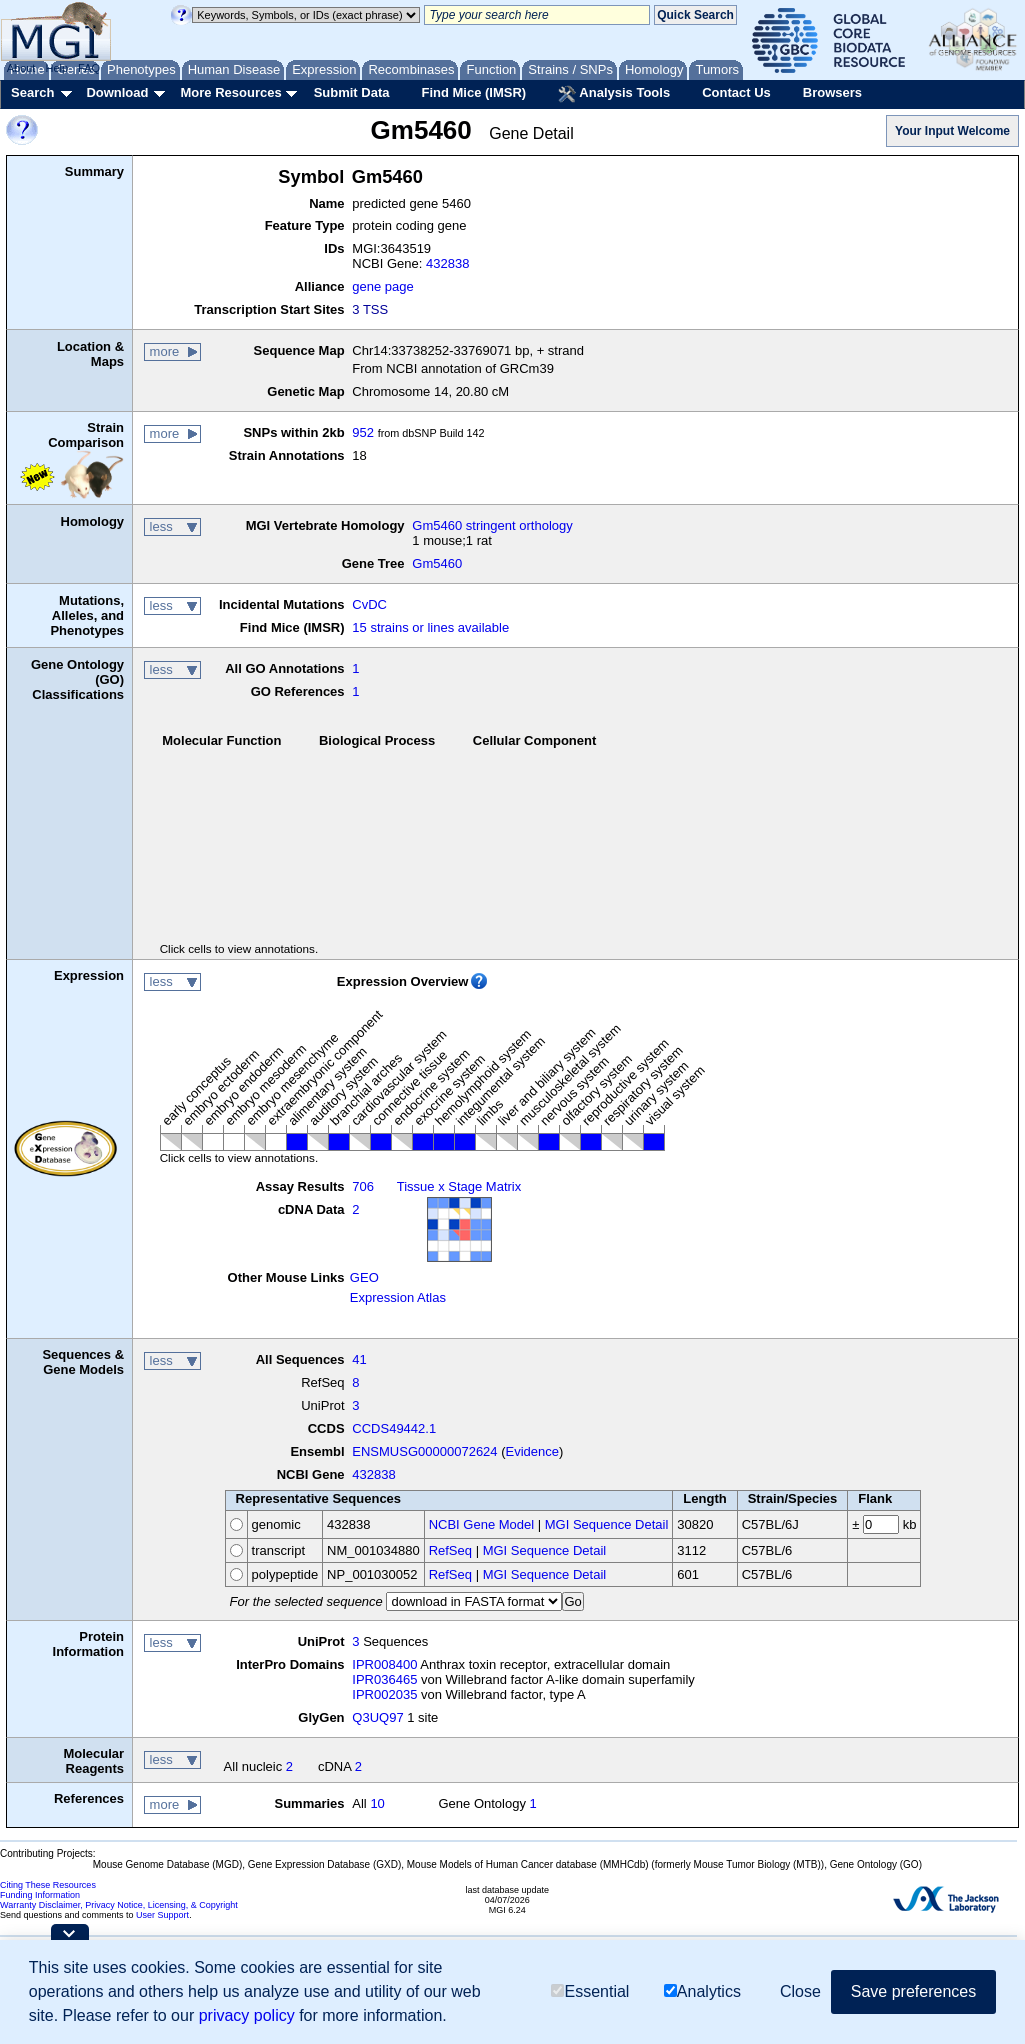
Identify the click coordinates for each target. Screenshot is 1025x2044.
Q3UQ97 (377, 1717)
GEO (364, 1277)
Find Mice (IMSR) (473, 92)
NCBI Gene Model (482, 1524)
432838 (447, 263)
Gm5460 (437, 563)
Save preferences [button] (913, 1991)
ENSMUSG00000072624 (424, 1451)
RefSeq (450, 1550)
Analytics (702, 1991)
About (21, 68)
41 (359, 1359)
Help (56, 68)
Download (117, 92)
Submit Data (352, 92)
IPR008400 (384, 1664)
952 (363, 432)
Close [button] (800, 1991)
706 (363, 1186)
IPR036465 (384, 1679)
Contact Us (736, 92)
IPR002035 (384, 1694)
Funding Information (40, 1895)
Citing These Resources (48, 1885)
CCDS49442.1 (394, 1428)
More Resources (230, 92)
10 (377, 1803)
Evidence (532, 1451)
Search (32, 92)
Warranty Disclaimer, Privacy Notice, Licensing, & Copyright (119, 1905)
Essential (590, 1991)
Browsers (832, 92)
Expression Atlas (398, 1297)
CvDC (369, 604)
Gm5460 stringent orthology (492, 525)
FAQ (89, 68)
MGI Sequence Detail (607, 1524)
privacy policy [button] (247, 2015)
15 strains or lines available (430, 627)
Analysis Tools (614, 94)
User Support (162, 1915)
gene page (382, 286)
